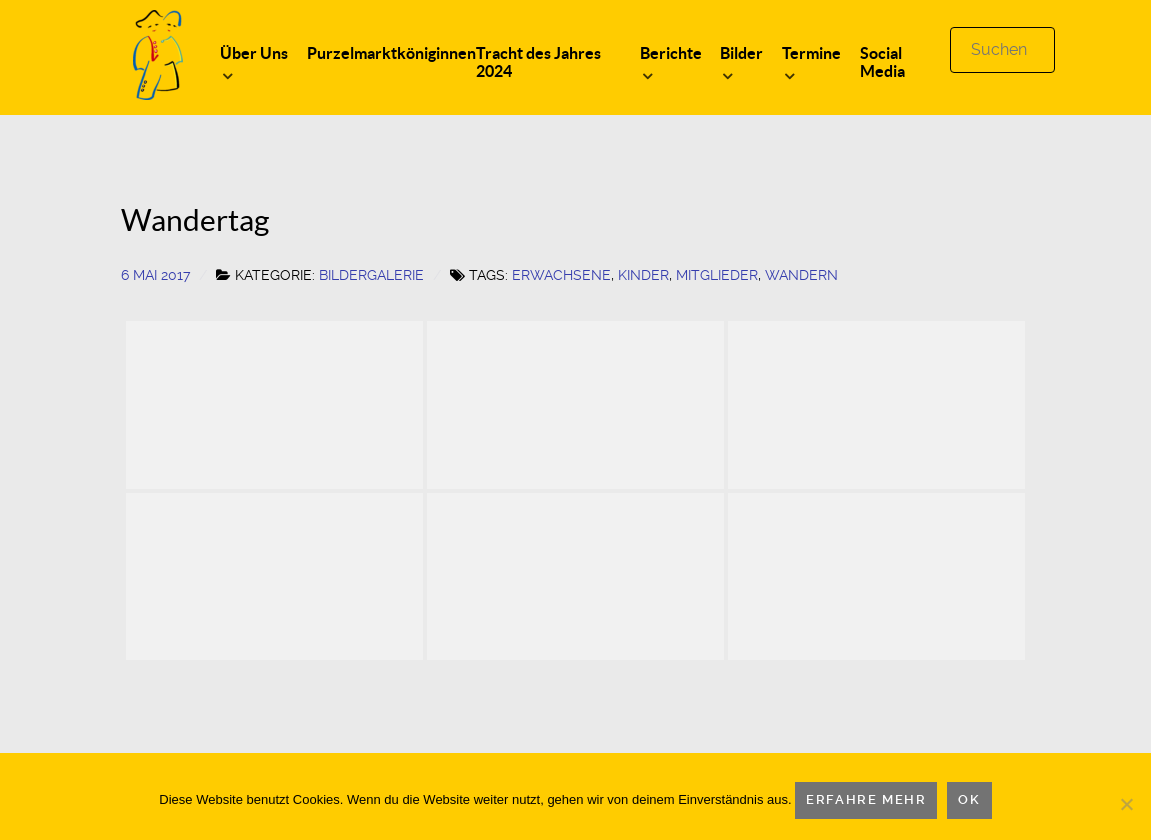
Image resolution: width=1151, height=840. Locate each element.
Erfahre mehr (866, 799)
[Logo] (158, 53)
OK (969, 799)
